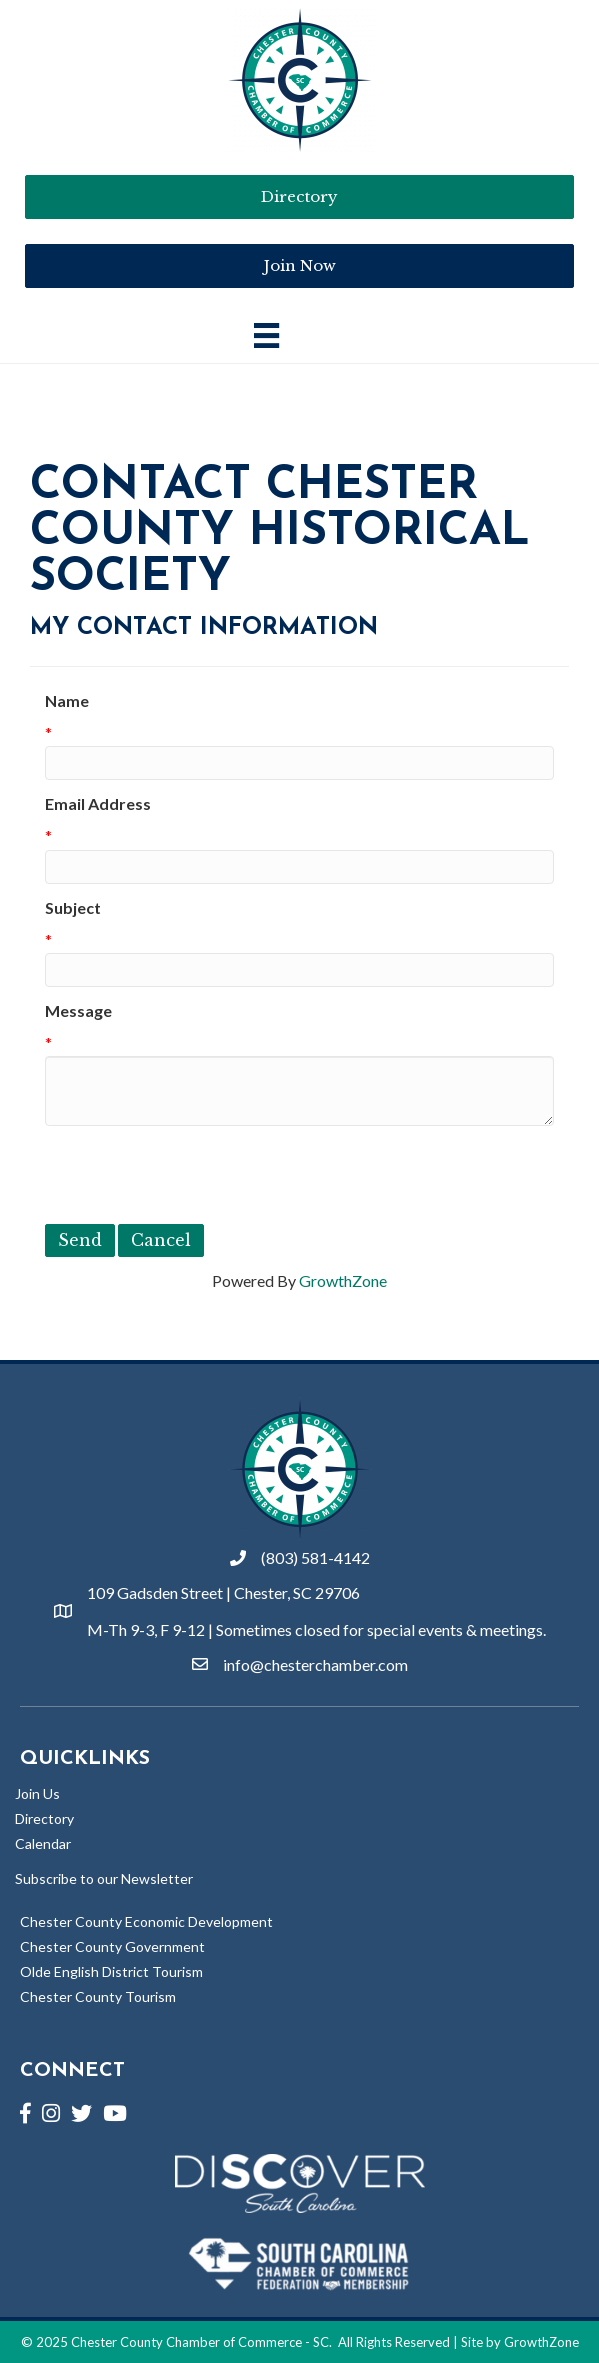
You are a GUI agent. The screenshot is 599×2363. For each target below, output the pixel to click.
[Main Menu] (266, 335)
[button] (299, 266)
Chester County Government (112, 1946)
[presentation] (197, 1175)
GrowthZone (343, 1280)
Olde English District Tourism (111, 1971)
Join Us (37, 1793)
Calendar (43, 1843)
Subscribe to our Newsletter (104, 1878)
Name (67, 700)
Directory (44, 1818)
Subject (73, 907)
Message (78, 1010)
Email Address (98, 803)
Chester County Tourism (98, 1996)
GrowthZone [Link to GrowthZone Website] (541, 2342)
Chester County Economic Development (146, 1921)
